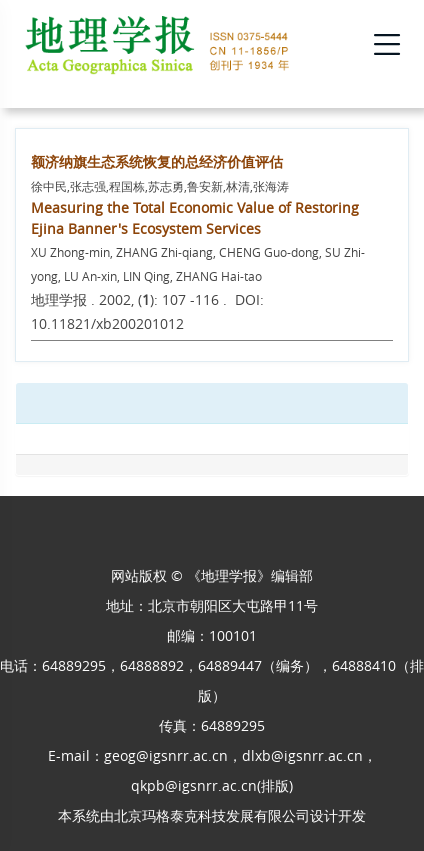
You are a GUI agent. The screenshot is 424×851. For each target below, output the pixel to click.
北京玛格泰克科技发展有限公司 (212, 815)
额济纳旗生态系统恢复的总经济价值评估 (157, 161)
